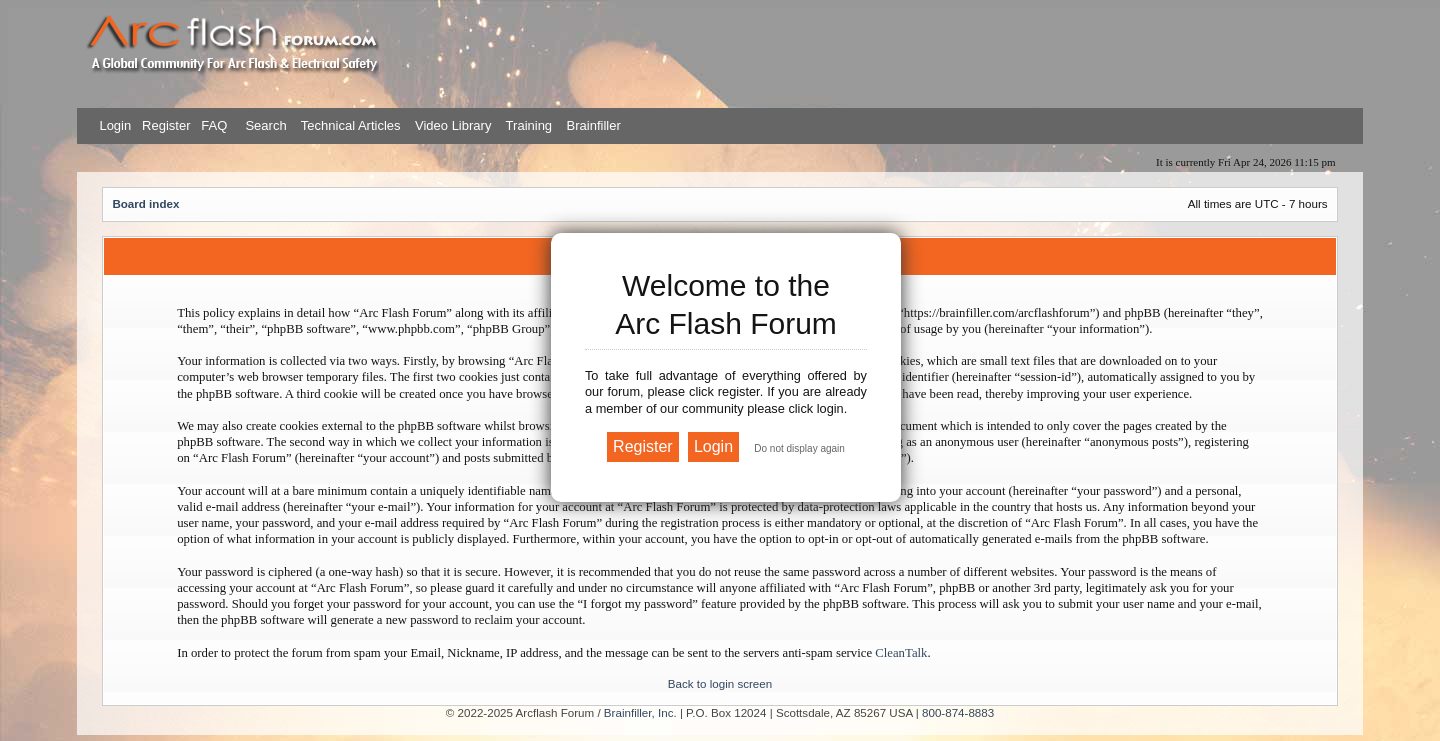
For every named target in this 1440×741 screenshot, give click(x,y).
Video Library (453, 125)
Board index (145, 203)
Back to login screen (720, 683)
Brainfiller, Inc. (640, 712)
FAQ (213, 125)
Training (529, 125)
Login (115, 125)
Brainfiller (594, 125)
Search (264, 125)
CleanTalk (901, 653)
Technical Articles (351, 125)
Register (164, 125)
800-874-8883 (958, 712)
